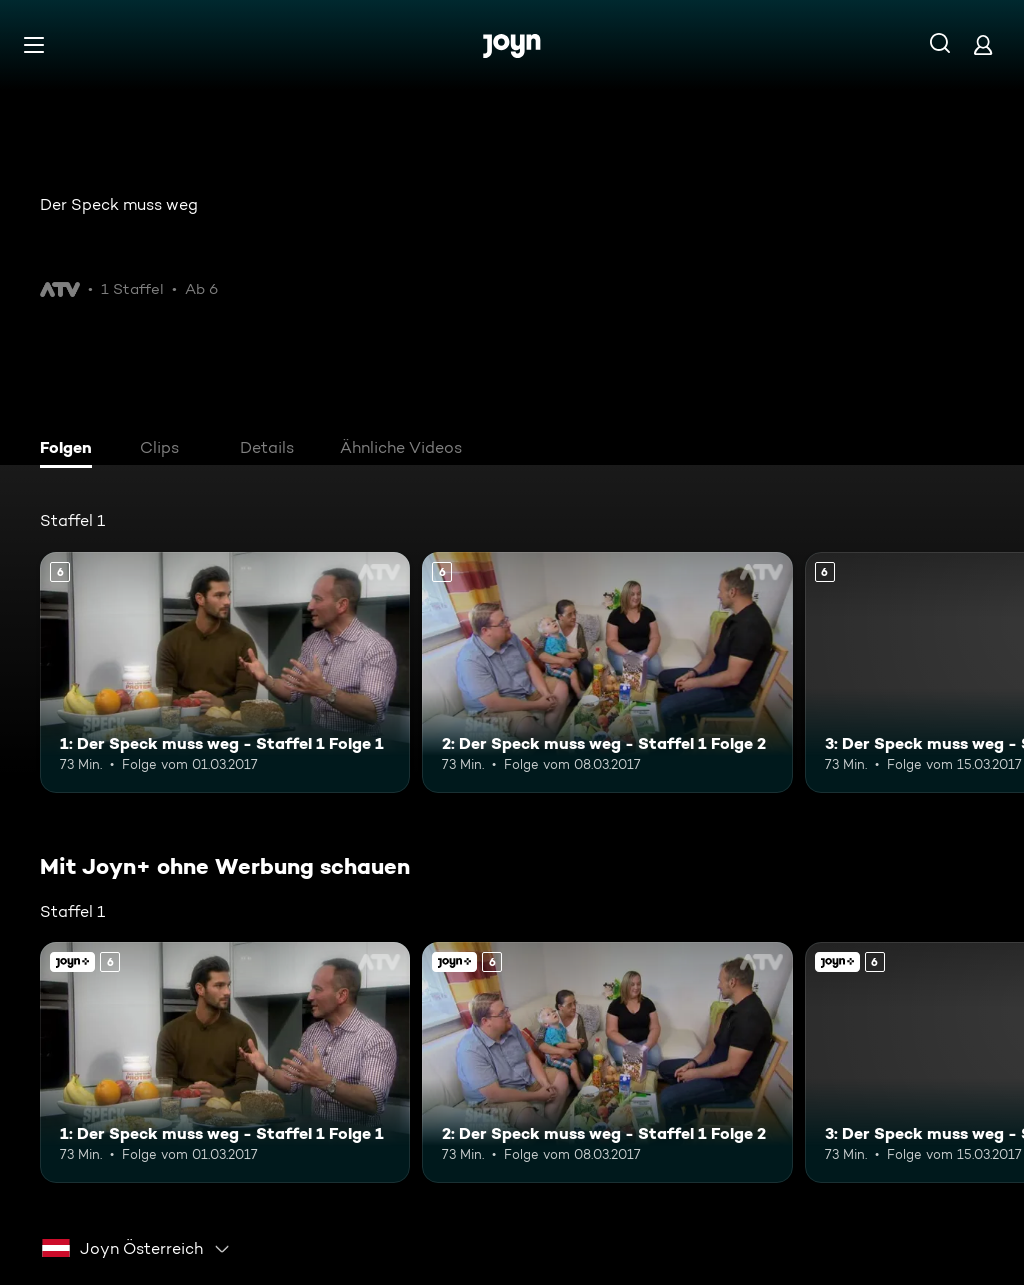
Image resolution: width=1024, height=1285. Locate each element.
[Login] (983, 44)
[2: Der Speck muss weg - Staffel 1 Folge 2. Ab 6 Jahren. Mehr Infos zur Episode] (607, 672)
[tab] (71, 450)
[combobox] (136, 1249)
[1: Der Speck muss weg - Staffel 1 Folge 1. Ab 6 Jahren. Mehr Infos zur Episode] (225, 672)
